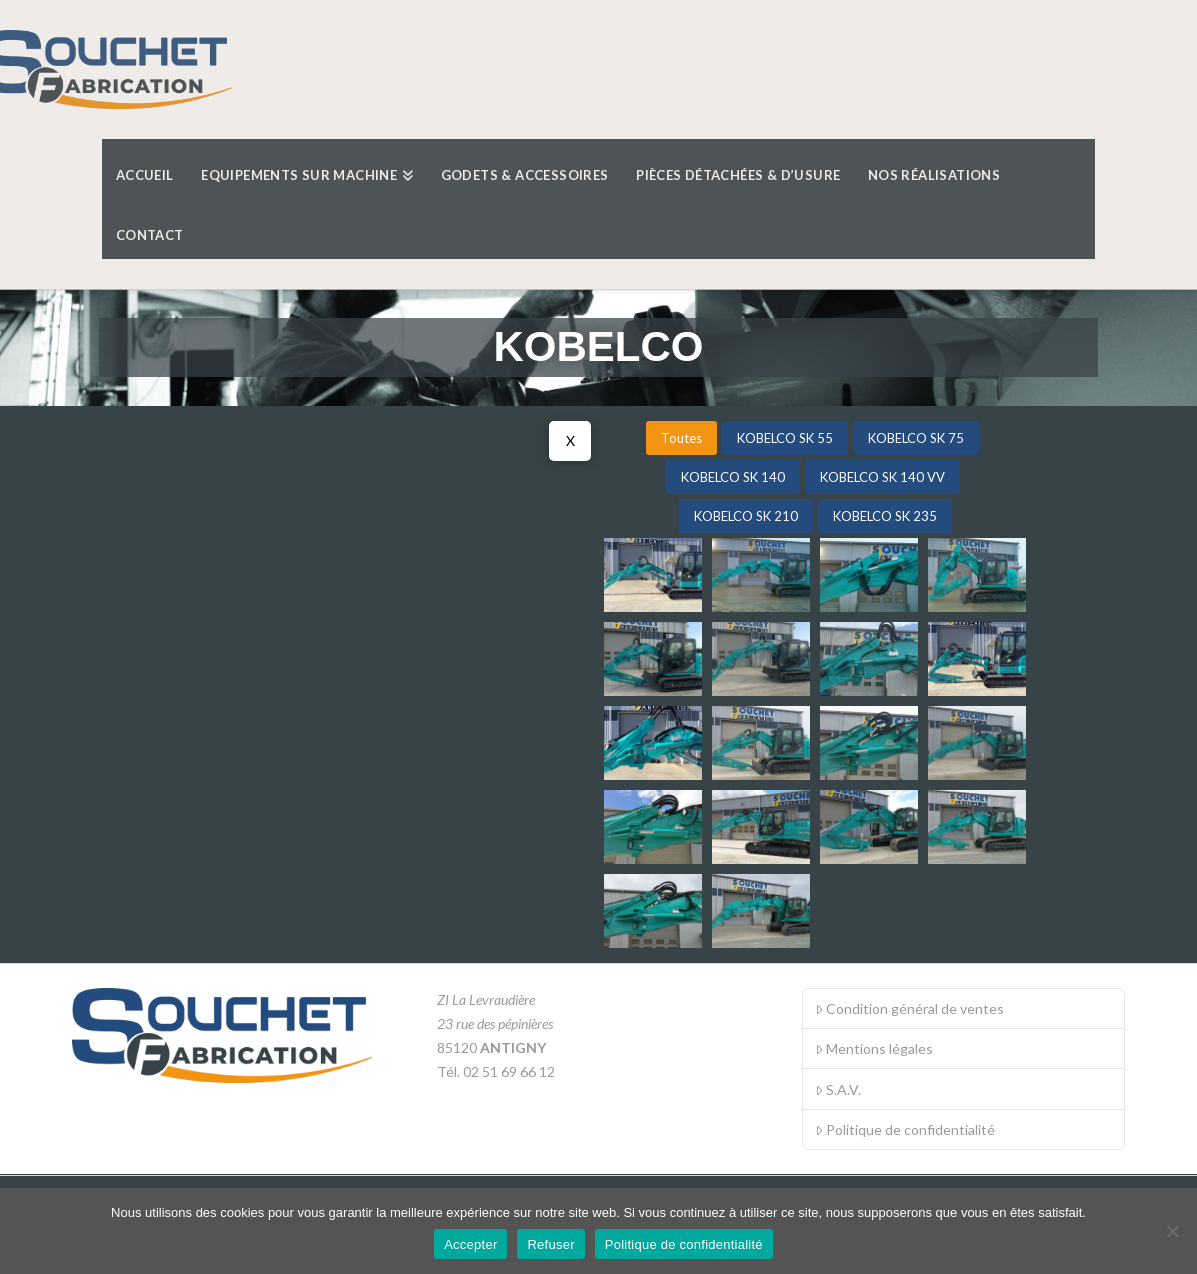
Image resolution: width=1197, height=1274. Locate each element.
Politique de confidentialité (905, 1129)
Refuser (550, 1244)
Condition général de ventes (909, 1008)
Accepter (470, 1244)
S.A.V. (838, 1089)
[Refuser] (1172, 1231)
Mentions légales (874, 1048)
